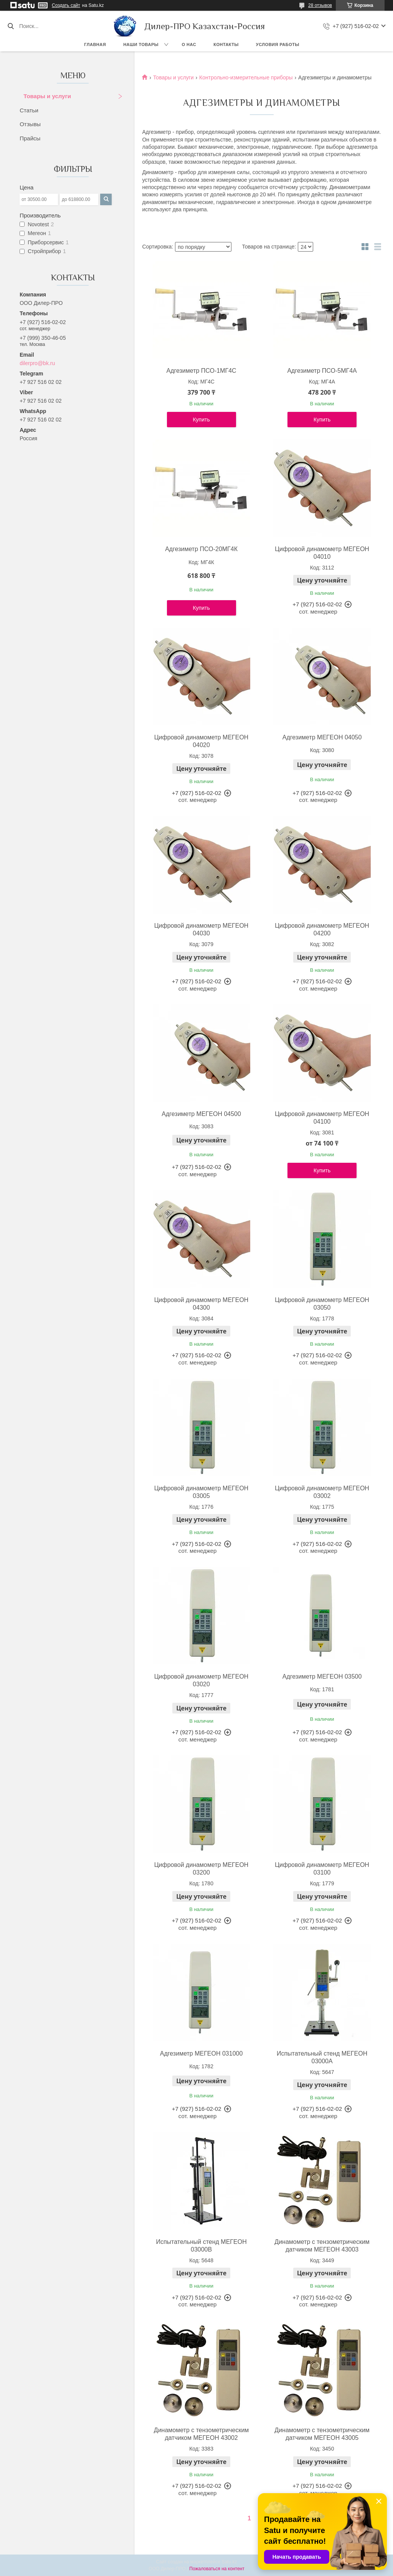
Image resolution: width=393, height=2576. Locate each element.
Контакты (226, 44)
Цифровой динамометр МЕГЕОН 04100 (322, 1118)
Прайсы (30, 138)
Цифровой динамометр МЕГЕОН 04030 (201, 929)
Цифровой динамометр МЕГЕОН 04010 (322, 553)
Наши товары (141, 44)
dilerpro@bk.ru (37, 363)
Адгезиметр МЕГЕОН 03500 (322, 1676)
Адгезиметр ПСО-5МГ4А (322, 370)
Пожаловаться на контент (216, 2568)
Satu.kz (229, 2561)
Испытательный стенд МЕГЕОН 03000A (322, 2057)
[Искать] (10, 26)
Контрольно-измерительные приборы (246, 77)
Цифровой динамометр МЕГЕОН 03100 (322, 1869)
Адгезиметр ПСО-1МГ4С (201, 370)
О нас (189, 44)
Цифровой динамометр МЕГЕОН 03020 (201, 1680)
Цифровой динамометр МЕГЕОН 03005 (201, 1492)
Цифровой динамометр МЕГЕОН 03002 (322, 1492)
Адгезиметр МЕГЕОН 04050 (322, 737)
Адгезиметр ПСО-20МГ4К (201, 549)
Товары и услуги (47, 96)
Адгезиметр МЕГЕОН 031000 (201, 2053)
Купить (201, 419)
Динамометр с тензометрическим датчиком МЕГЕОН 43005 (322, 2434)
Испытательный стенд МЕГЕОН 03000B (201, 2246)
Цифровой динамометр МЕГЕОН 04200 (322, 929)
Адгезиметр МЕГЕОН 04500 (201, 1114)
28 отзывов (320, 5)
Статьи (29, 110)
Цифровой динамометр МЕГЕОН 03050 (322, 1304)
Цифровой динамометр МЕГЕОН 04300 (201, 1304)
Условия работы (277, 44)
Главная (95, 44)
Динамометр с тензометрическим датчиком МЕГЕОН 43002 (201, 2434)
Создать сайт (66, 5)
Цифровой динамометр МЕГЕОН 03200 (201, 1869)
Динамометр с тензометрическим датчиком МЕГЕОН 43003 (322, 2246)
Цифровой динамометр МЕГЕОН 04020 (201, 741)
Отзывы (30, 124)
